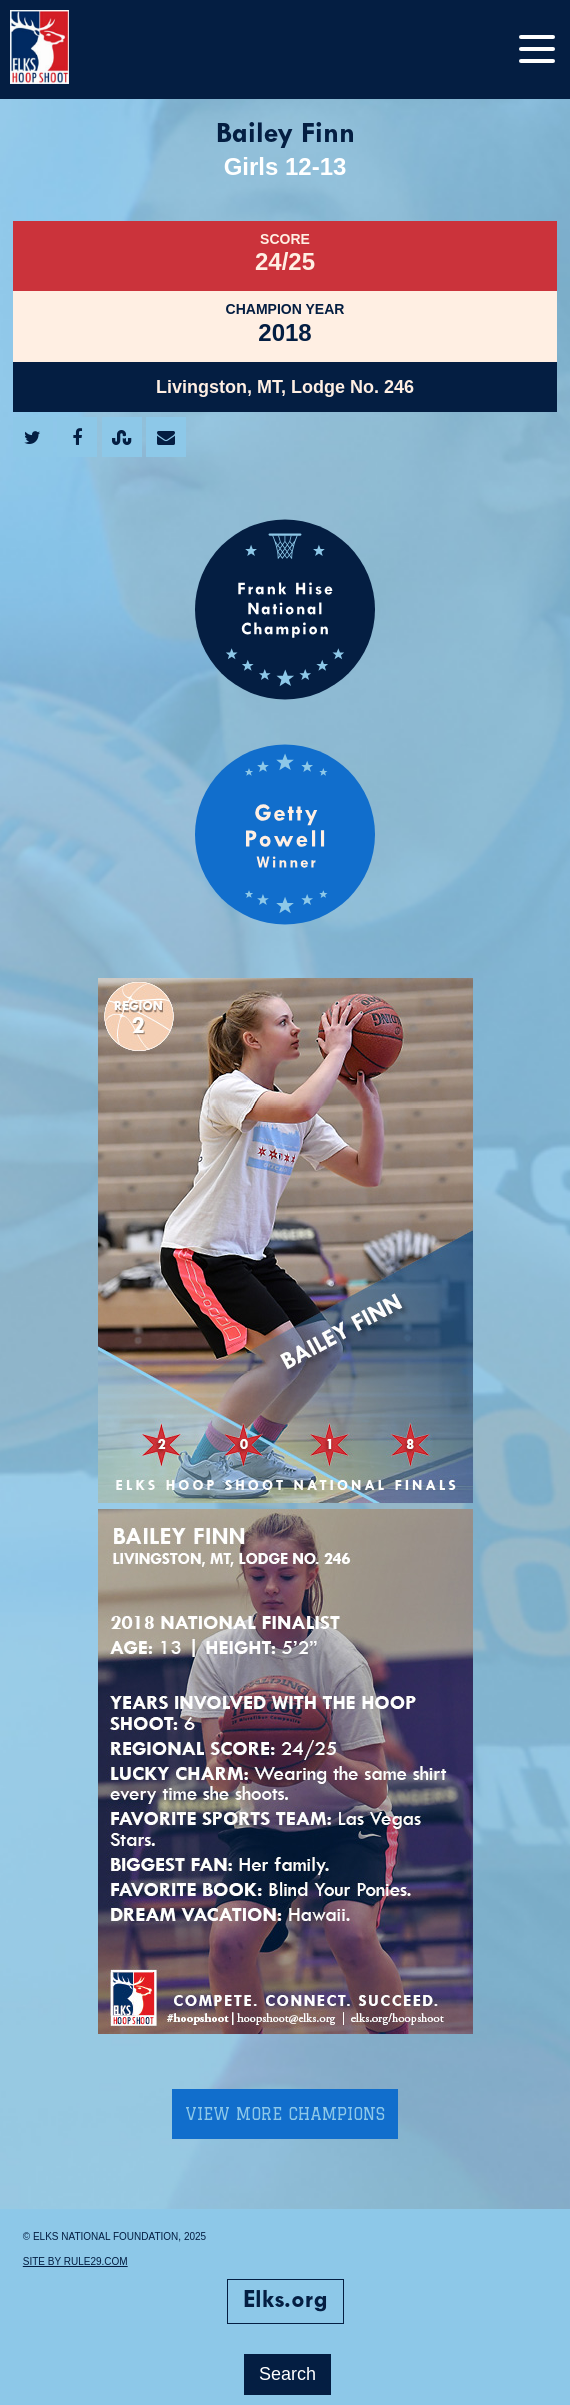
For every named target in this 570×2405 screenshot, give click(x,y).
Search (287, 2374)
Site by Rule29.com (75, 2261)
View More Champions (285, 2114)
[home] (60, 49)
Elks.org (285, 2301)
